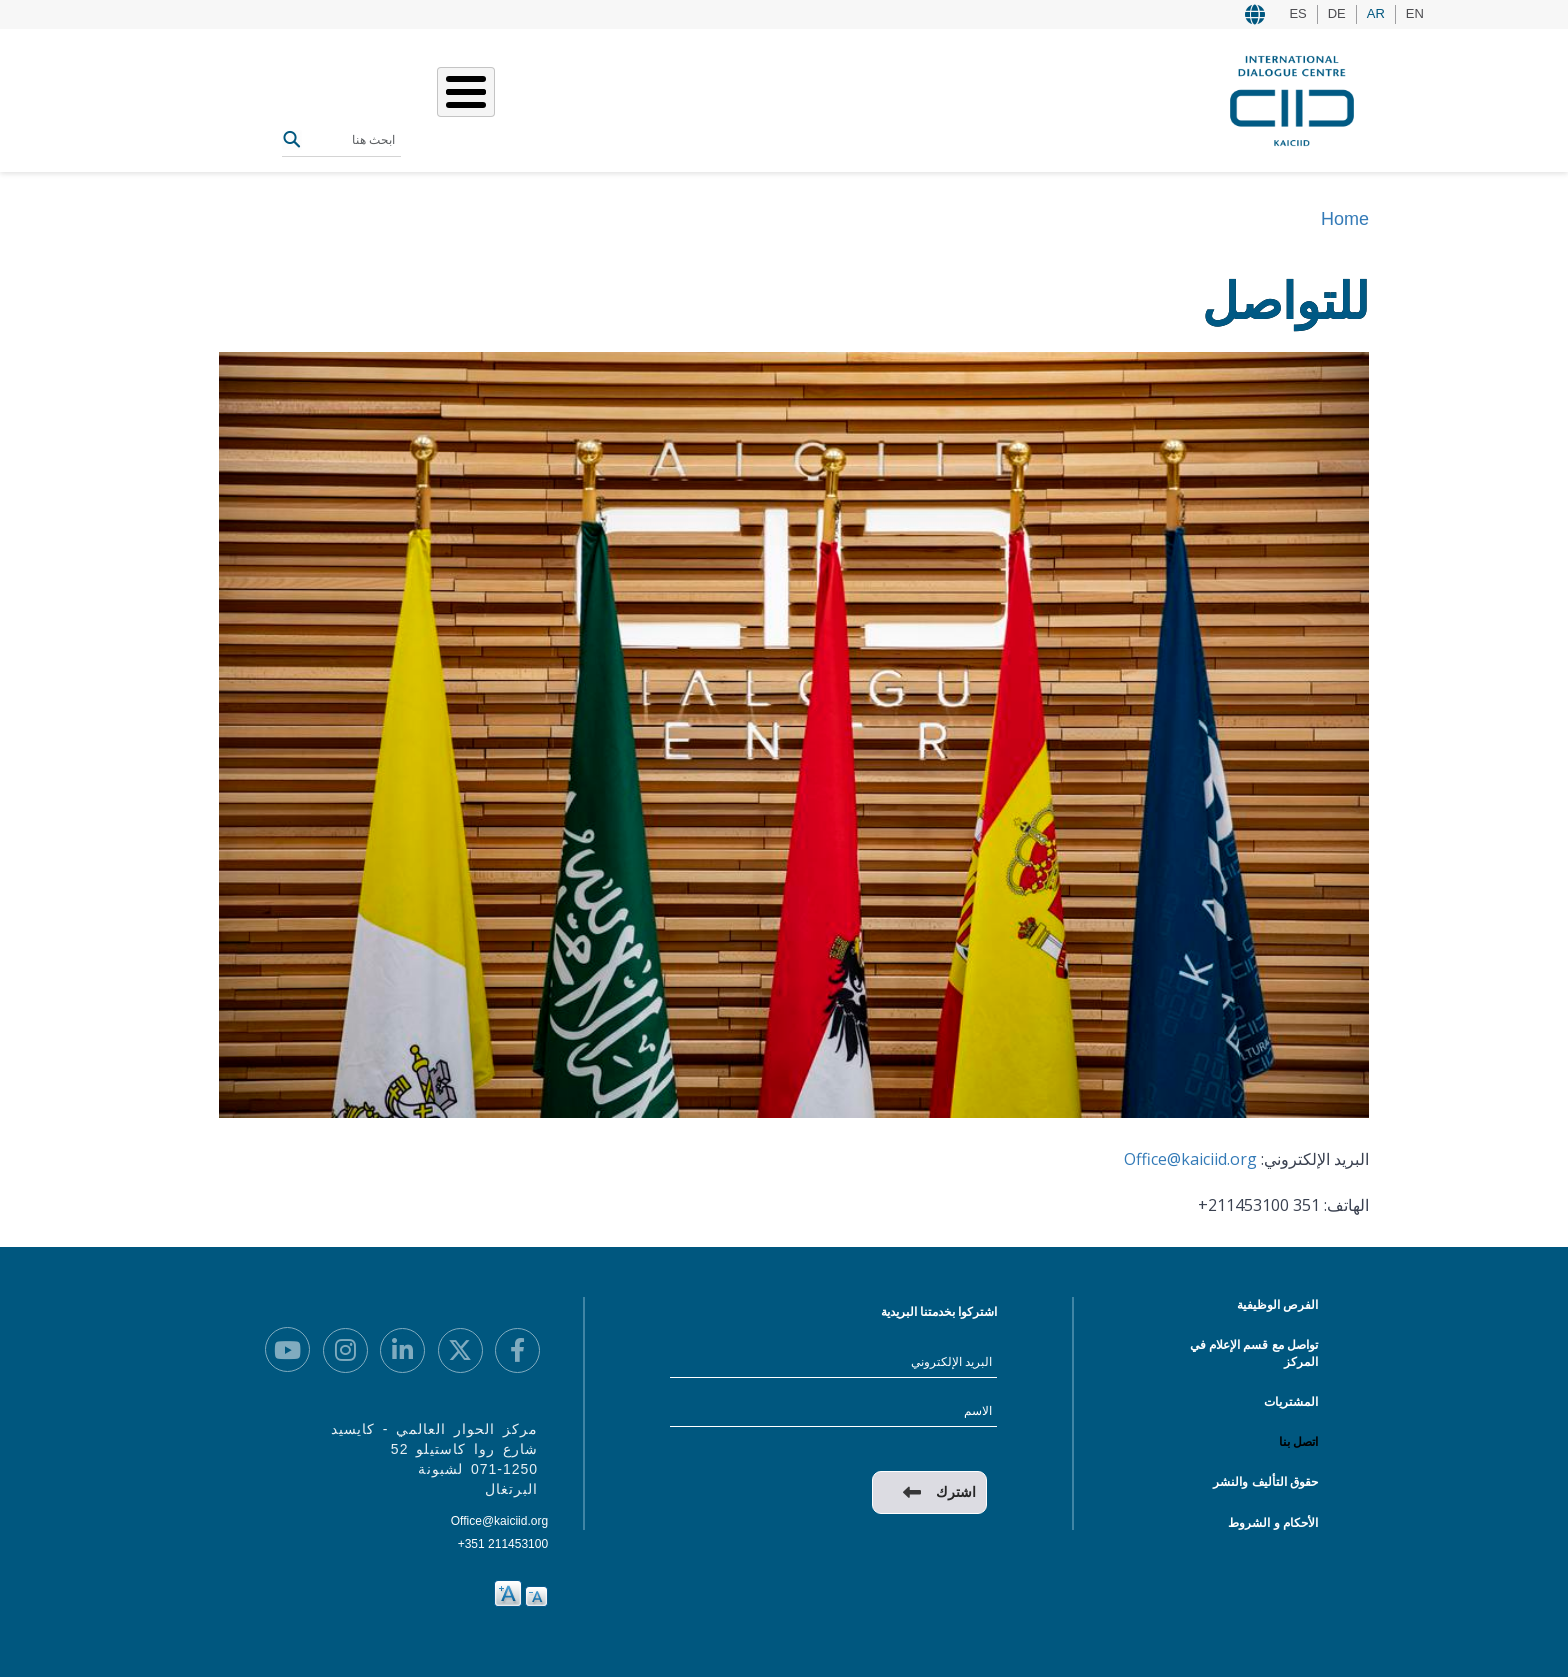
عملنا (698, 98)
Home (1345, 219)
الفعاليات (570, 98)
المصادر (496, 98)
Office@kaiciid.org (1190, 1159)
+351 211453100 (503, 1544)
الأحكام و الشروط (1273, 1523)
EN (1415, 13)
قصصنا (640, 98)
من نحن (759, 98)
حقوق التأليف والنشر (1265, 1482)
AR (1376, 13)
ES (1297, 13)
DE (1337, 13)
